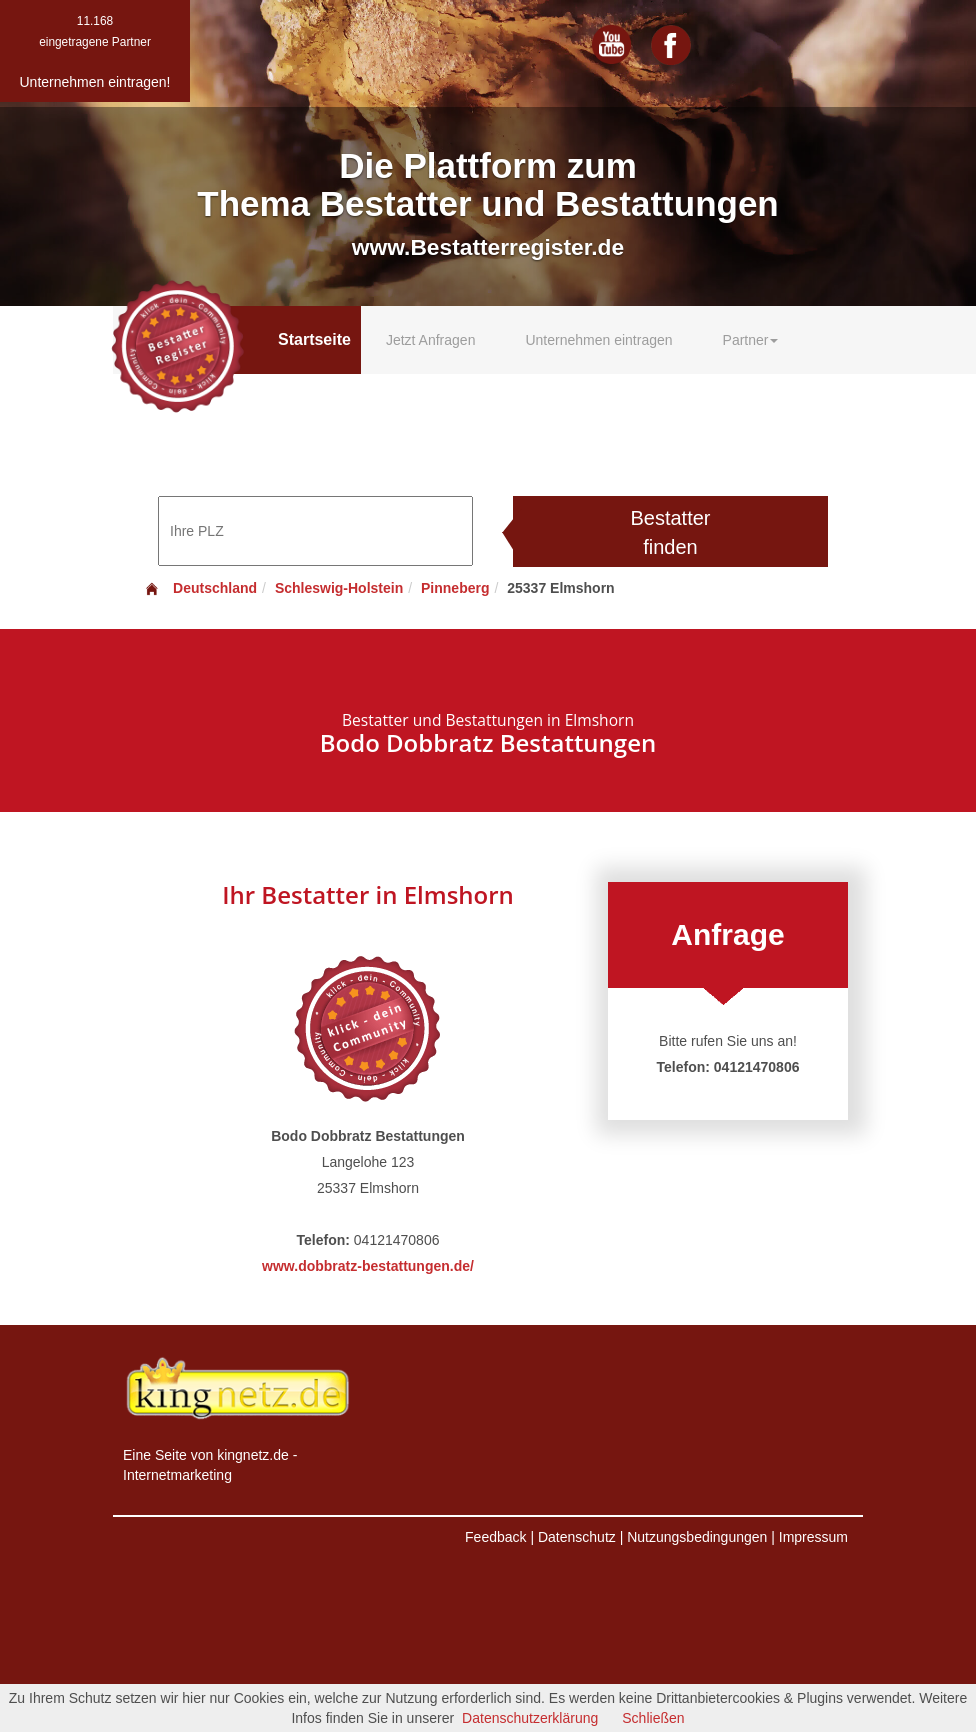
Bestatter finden (670, 532)
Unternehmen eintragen (598, 340)
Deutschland (200, 588)
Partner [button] (751, 340)
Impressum (813, 1537)
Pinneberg (455, 588)
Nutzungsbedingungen (697, 1537)
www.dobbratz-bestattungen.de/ (368, 1266)
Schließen (653, 1718)
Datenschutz (577, 1537)
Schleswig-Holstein (339, 588)
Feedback (495, 1537)
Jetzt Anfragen (431, 340)
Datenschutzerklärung (530, 1718)
